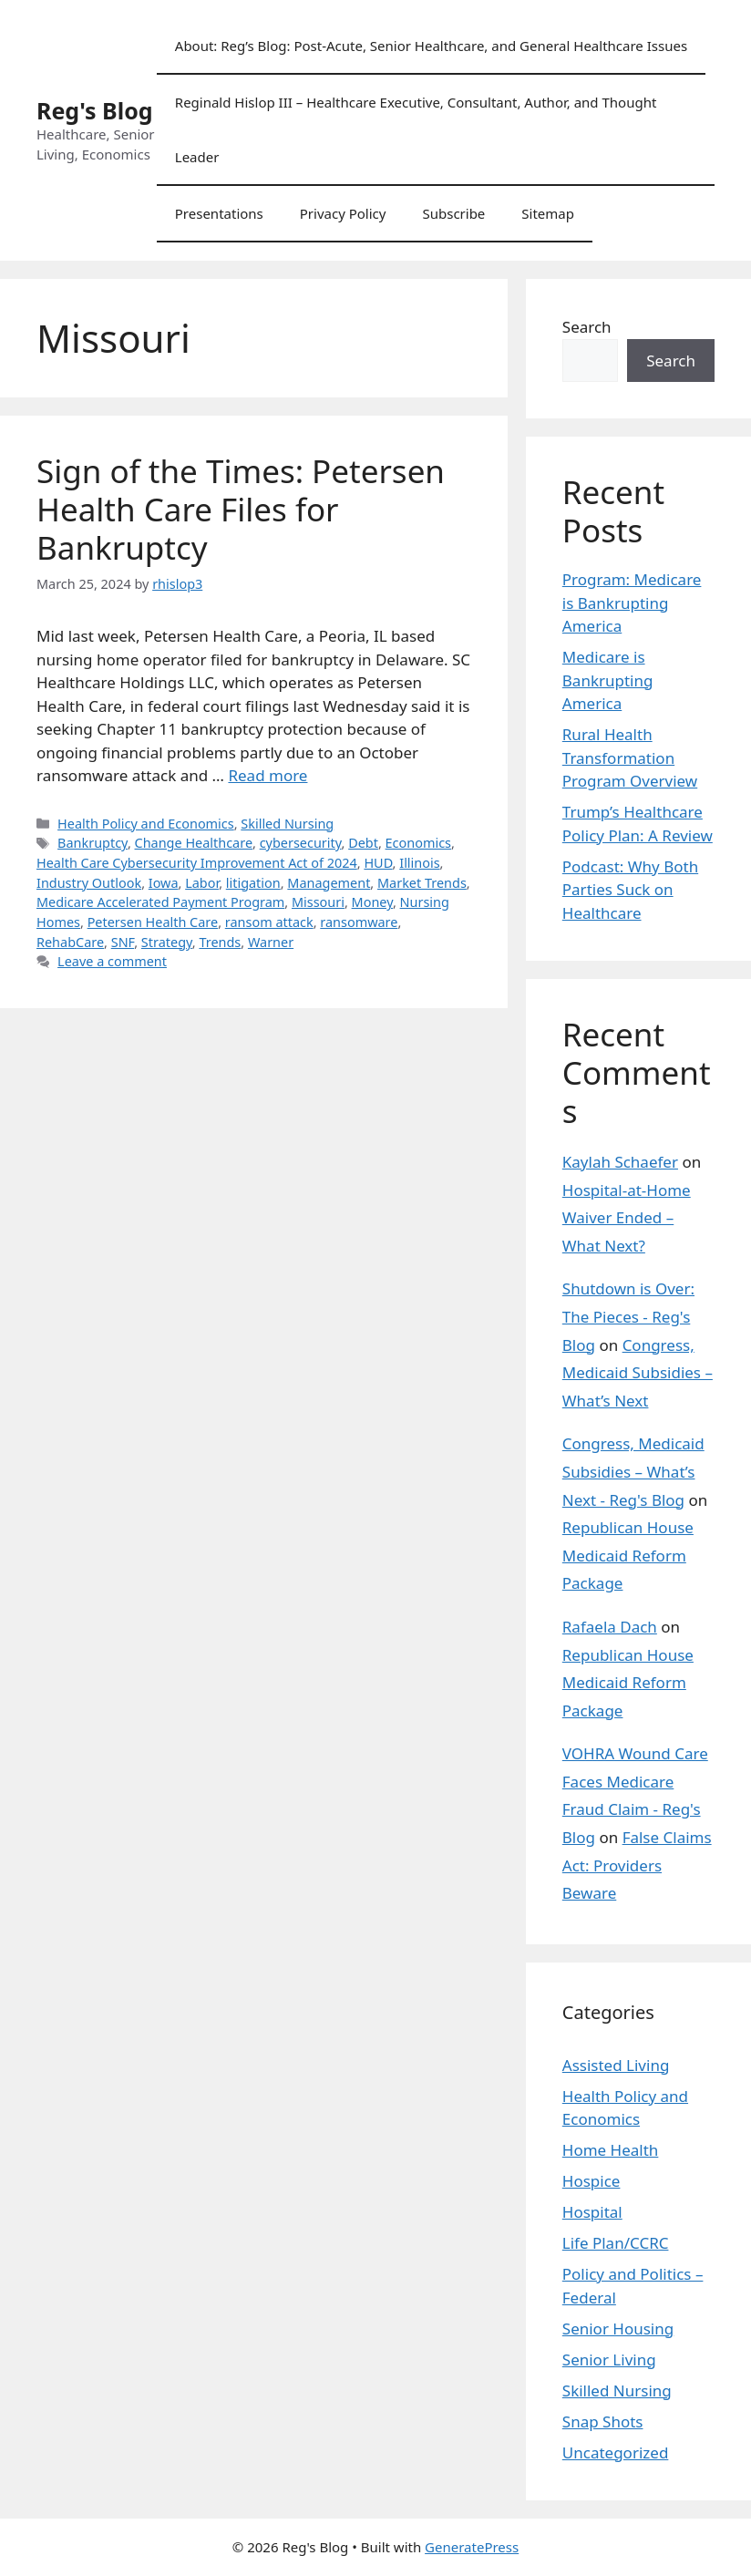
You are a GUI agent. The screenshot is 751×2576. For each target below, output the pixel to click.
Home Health (610, 2149)
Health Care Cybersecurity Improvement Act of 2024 (196, 862)
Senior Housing (618, 2328)
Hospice (591, 2180)
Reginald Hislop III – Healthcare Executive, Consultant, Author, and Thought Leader (416, 129)
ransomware (358, 922)
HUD (378, 862)
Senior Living (609, 2359)
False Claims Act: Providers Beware (637, 1865)
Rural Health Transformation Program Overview (629, 757)
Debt (363, 842)
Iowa (164, 882)
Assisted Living (616, 2065)
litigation (253, 882)
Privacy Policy (343, 213)
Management (328, 882)
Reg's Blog (94, 110)
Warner (270, 942)
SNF (123, 942)
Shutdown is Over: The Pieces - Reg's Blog (628, 1316)
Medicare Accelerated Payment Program (160, 902)
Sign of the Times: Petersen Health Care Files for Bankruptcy (240, 509)
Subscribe (453, 213)
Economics (418, 842)
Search (587, 326)
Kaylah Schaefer (620, 1161)
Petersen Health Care (153, 922)
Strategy (166, 942)
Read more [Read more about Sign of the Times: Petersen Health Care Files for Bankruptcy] (267, 775)
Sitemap (547, 213)
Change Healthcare (194, 842)
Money (372, 902)
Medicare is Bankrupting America (607, 680)
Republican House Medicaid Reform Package (628, 1555)
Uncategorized (615, 2452)
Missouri (318, 902)
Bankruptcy (92, 842)
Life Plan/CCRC (615, 2242)
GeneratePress (472, 2547)
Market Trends (422, 882)
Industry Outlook (88, 882)
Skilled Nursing (287, 823)
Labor (202, 882)
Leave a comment (112, 961)
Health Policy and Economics (145, 823)
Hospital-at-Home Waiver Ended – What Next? (626, 1218)
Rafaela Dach (609, 1626)
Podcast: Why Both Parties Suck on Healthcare (630, 889)
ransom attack (269, 922)
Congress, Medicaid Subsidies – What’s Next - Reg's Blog (633, 1471)
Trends (220, 942)
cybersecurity (301, 842)
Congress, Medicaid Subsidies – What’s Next (637, 1372)
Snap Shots (602, 2421)
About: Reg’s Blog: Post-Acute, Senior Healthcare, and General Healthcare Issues (431, 45)
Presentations (219, 213)
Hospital (592, 2211)
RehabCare (70, 942)
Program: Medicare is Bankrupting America (632, 602)
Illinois (419, 862)
